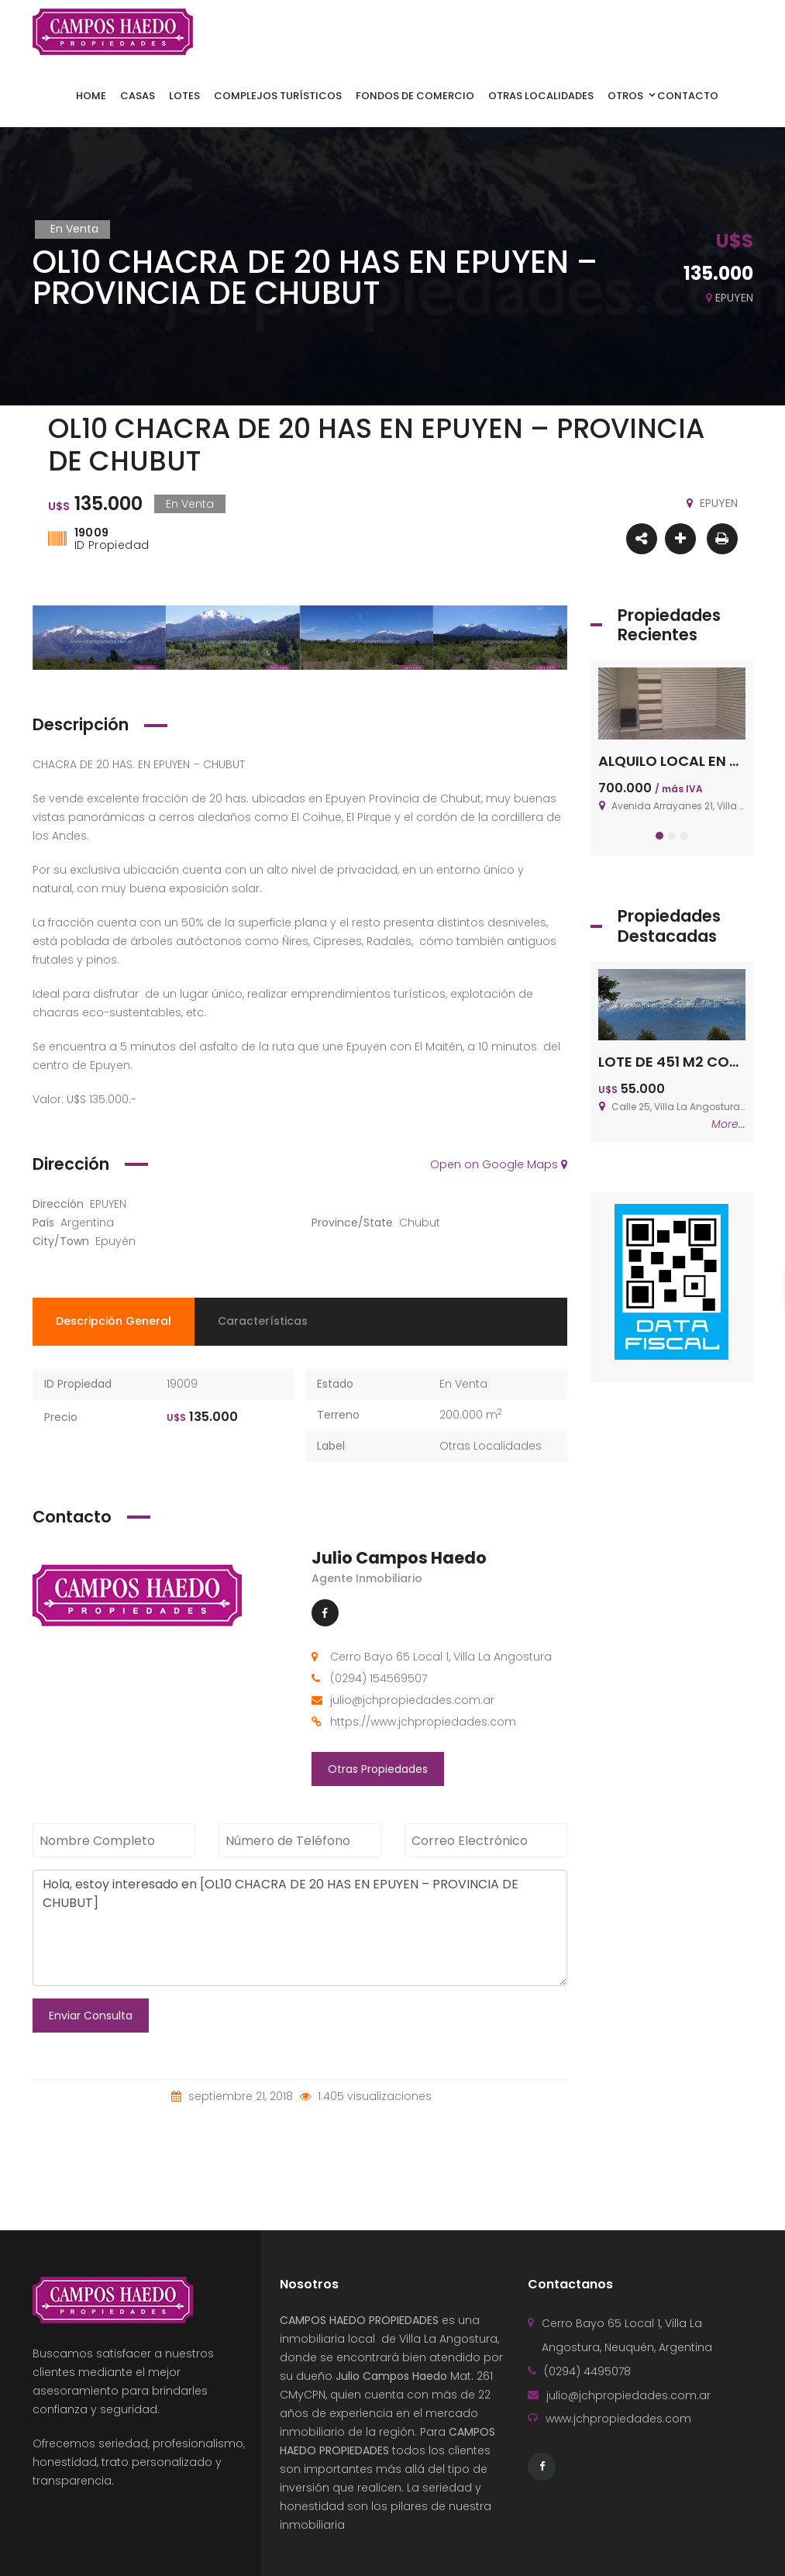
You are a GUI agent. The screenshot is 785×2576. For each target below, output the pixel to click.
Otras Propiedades (378, 1769)
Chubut (419, 1222)
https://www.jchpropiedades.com (423, 1721)
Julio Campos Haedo (399, 1558)
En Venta (463, 1383)
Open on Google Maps (498, 1164)
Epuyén (115, 1241)
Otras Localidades (490, 1446)
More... (728, 1124)
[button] (659, 835)
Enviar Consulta (91, 2015)
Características (263, 1321)
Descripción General (113, 1321)
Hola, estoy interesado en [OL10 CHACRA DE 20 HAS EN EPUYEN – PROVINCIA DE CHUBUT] (300, 1928)
